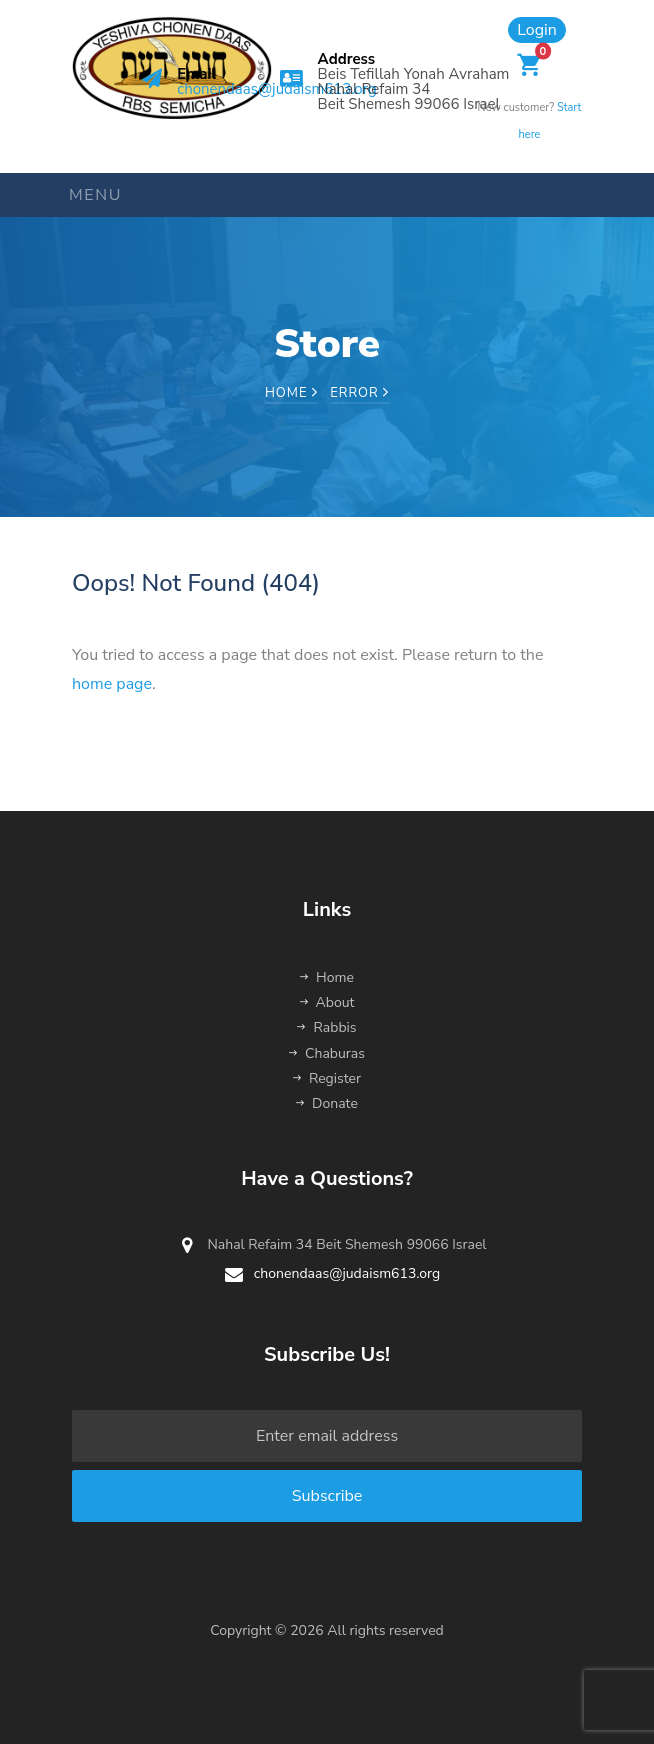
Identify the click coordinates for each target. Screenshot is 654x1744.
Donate (327, 1103)
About (327, 1002)
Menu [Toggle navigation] (95, 195)
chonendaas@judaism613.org (277, 89)
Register (327, 1078)
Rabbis (326, 1027)
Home (291, 393)
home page (112, 684)
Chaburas (327, 1053)
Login (537, 30)
